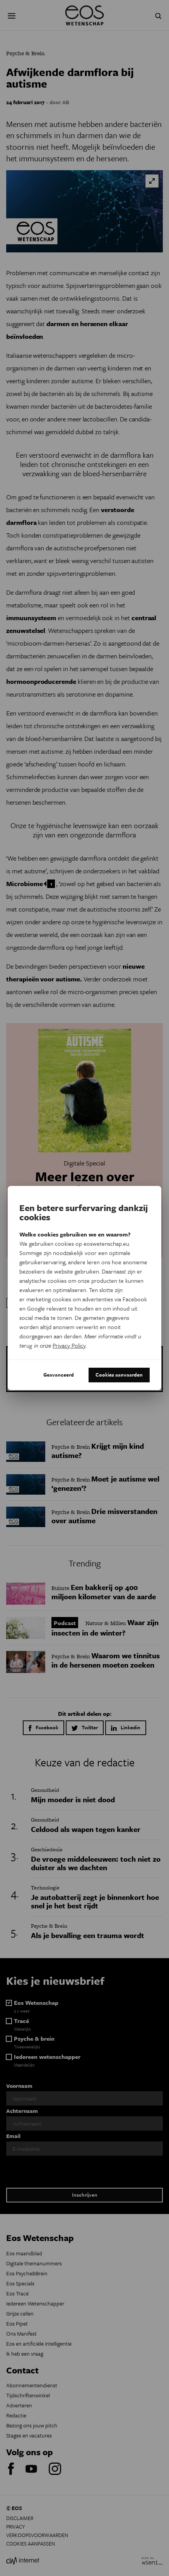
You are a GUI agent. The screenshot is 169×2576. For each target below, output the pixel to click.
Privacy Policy (69, 1345)
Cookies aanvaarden (119, 1374)
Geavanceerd (58, 1374)
